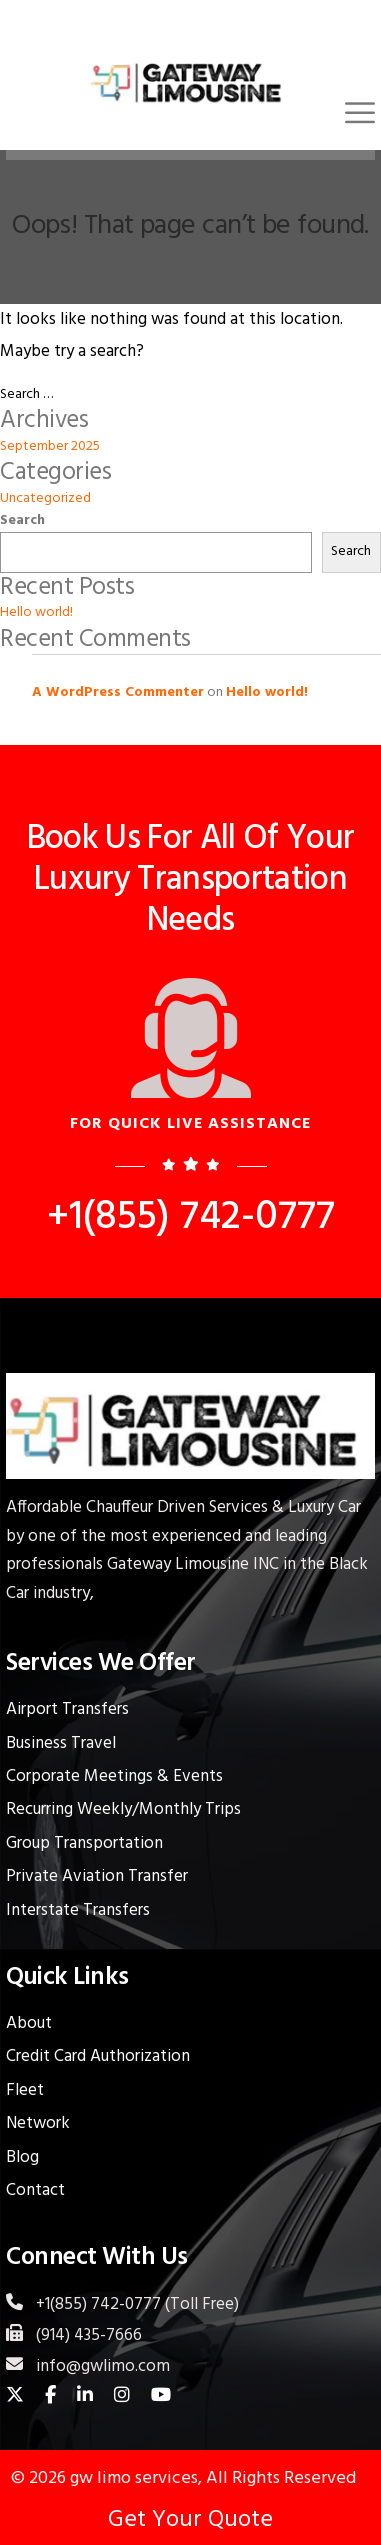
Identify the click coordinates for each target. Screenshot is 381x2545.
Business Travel (61, 1743)
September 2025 (50, 446)
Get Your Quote (190, 2520)
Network (38, 2123)
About (29, 2023)
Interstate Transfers (78, 1910)
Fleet (25, 2090)
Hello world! (36, 612)
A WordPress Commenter (118, 692)
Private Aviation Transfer (97, 1876)
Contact (35, 2190)
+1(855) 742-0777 (191, 1218)
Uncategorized (45, 498)
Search (22, 521)
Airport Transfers (67, 1709)
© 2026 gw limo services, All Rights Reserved (183, 2478)
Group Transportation (84, 1843)
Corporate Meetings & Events (114, 1776)
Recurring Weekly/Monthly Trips (123, 1809)
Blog (22, 2157)
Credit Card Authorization (98, 2056)
